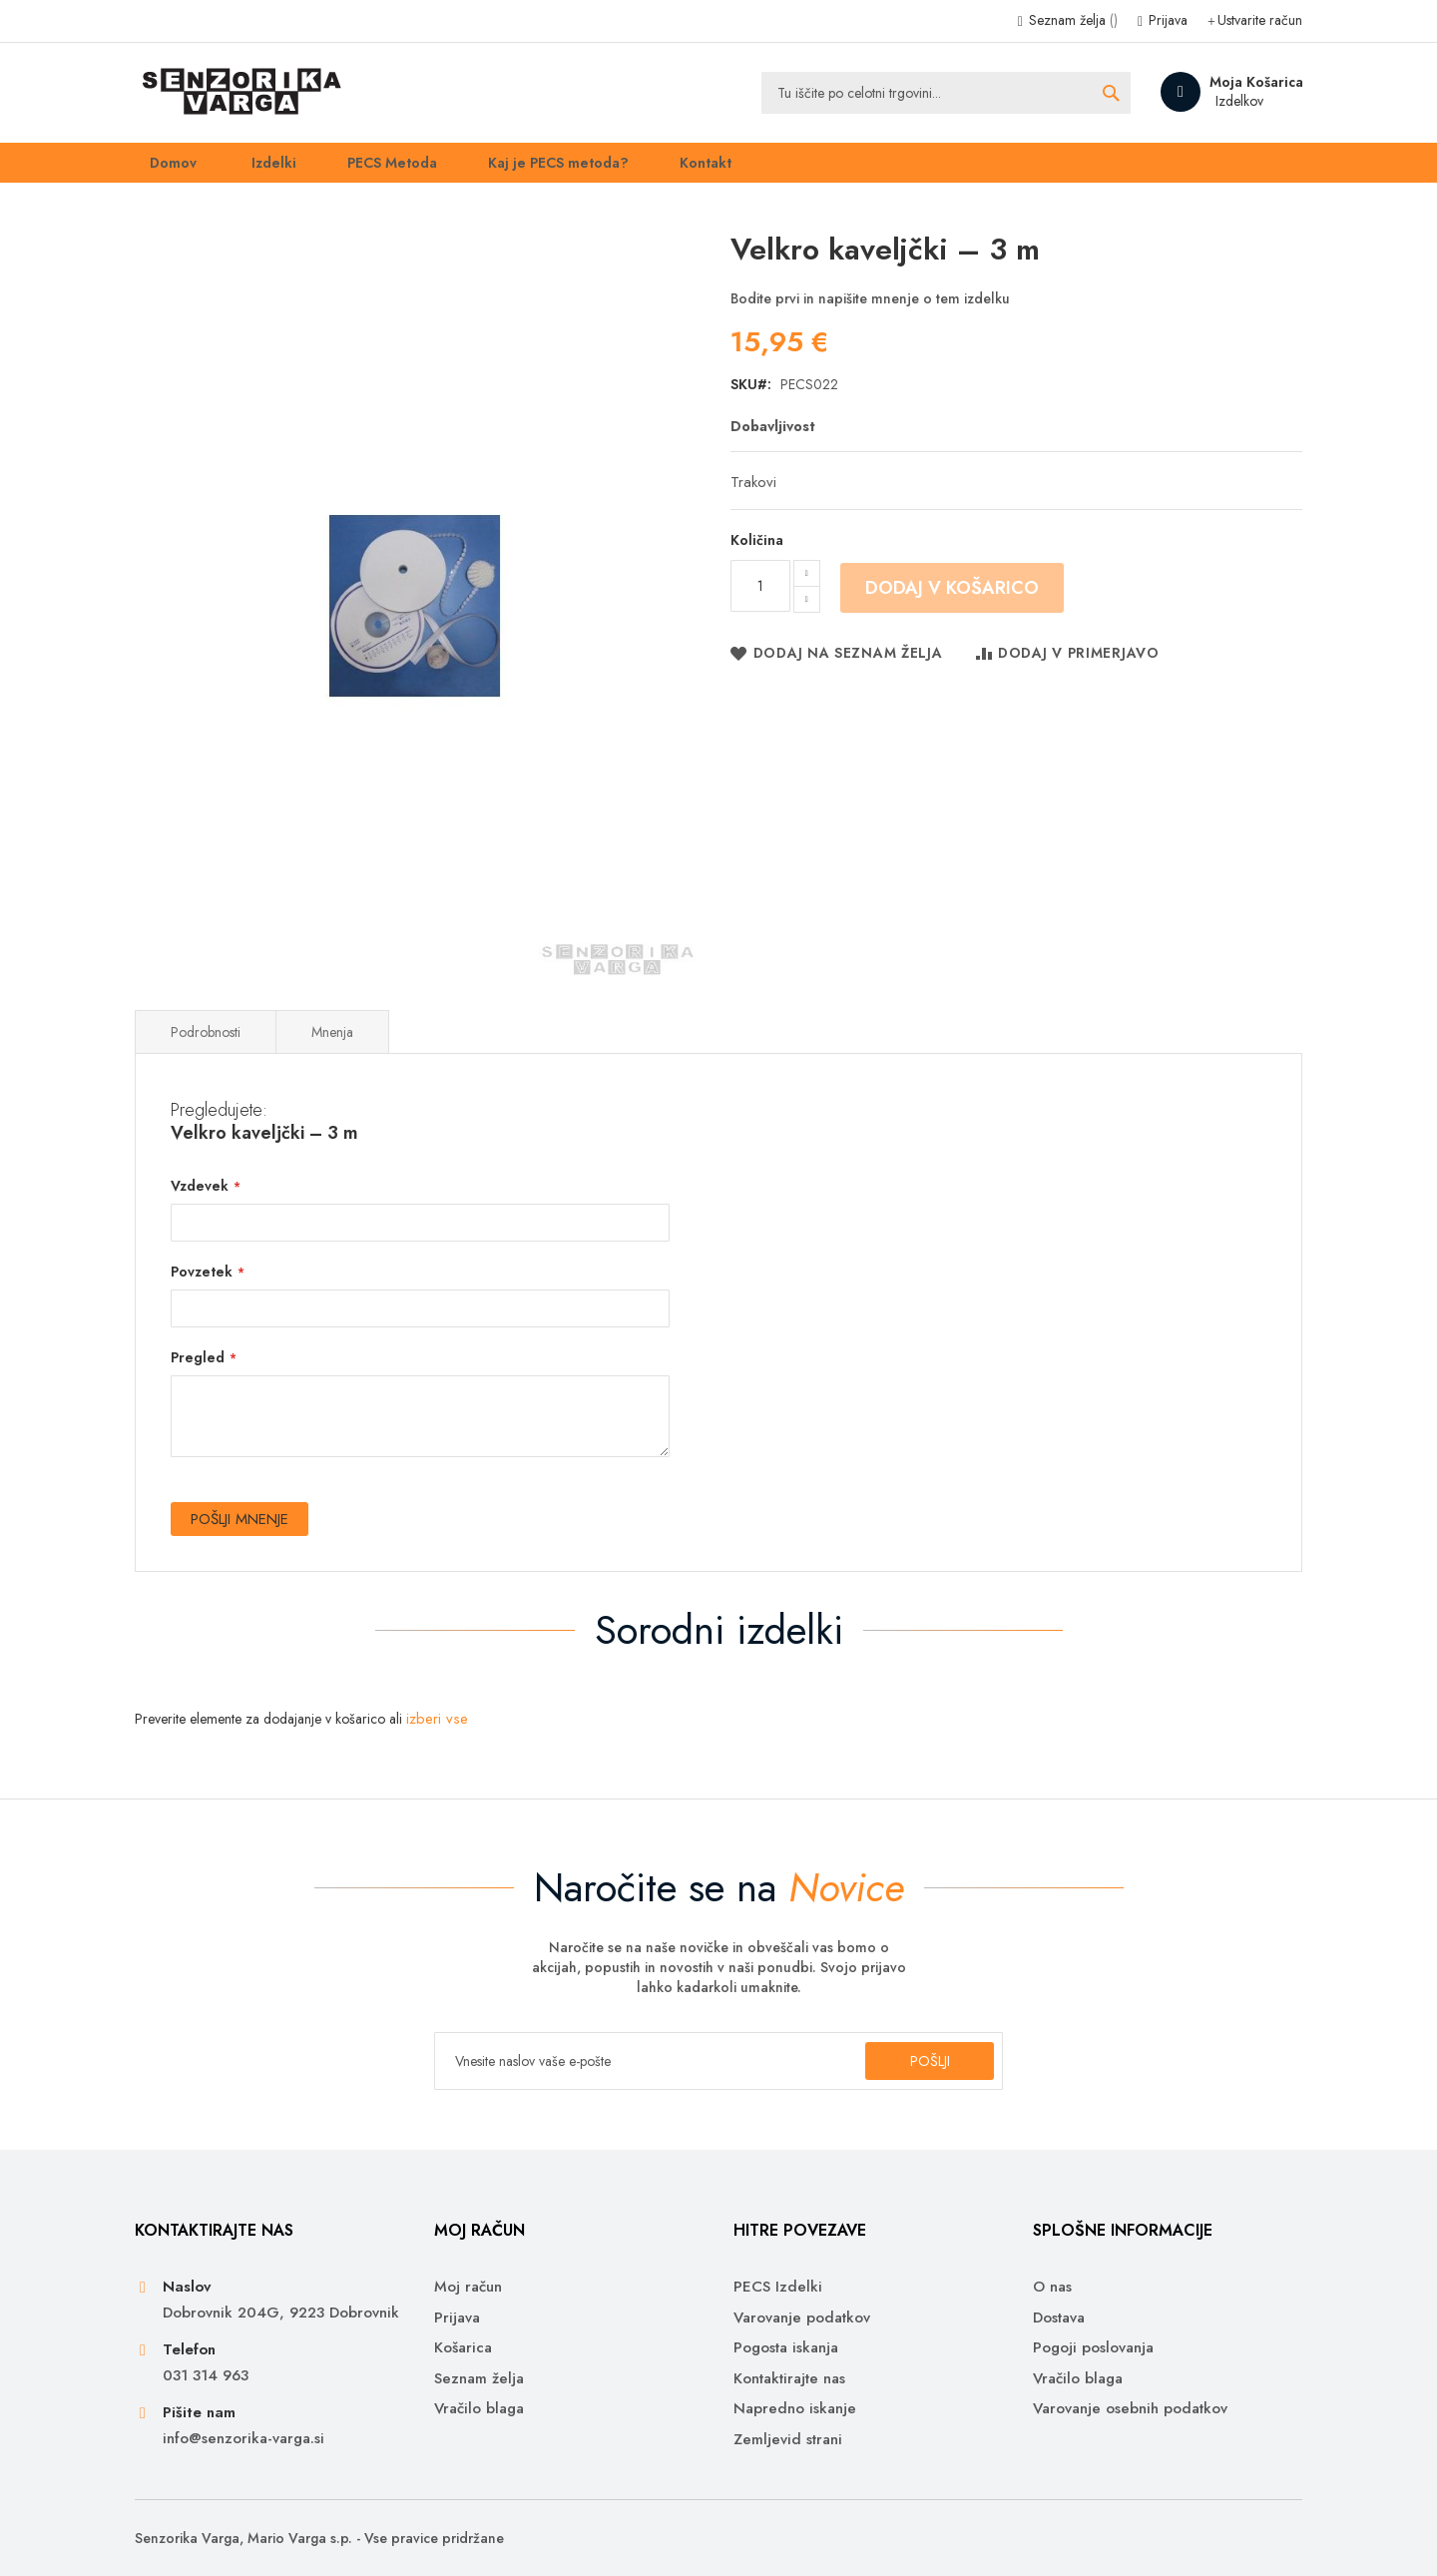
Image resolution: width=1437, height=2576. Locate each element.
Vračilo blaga (479, 2408)
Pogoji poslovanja (1093, 2347)
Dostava (1059, 2318)
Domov (160, 169)
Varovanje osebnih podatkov (1130, 2408)
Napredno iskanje (794, 2408)
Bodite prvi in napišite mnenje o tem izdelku (870, 312)
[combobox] (946, 93)
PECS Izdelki (777, 2288)
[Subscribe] (921, 2061)
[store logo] (239, 93)
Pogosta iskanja (785, 2347)
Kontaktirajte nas (789, 2378)
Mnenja (332, 1046)
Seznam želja (1071, 20)
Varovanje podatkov (801, 2318)
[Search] (1111, 93)
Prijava (1166, 20)
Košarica (463, 2347)
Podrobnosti (205, 1046)
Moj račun (468, 2288)
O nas (1052, 2288)
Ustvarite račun (1259, 20)
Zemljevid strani (787, 2439)
